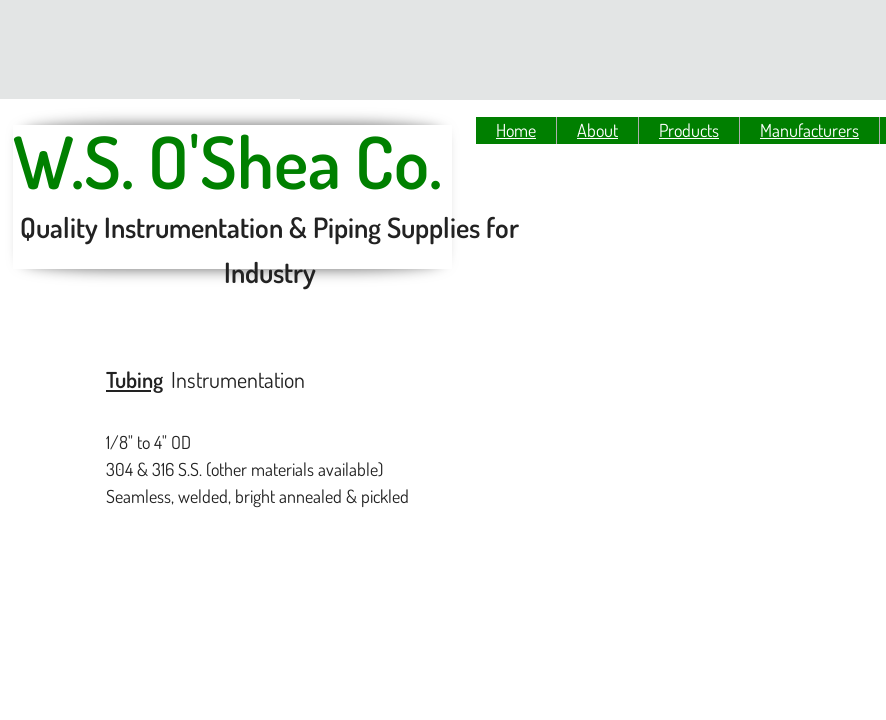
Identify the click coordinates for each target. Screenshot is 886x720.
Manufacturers (809, 130)
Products (689, 130)
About (597, 130)
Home (516, 130)
